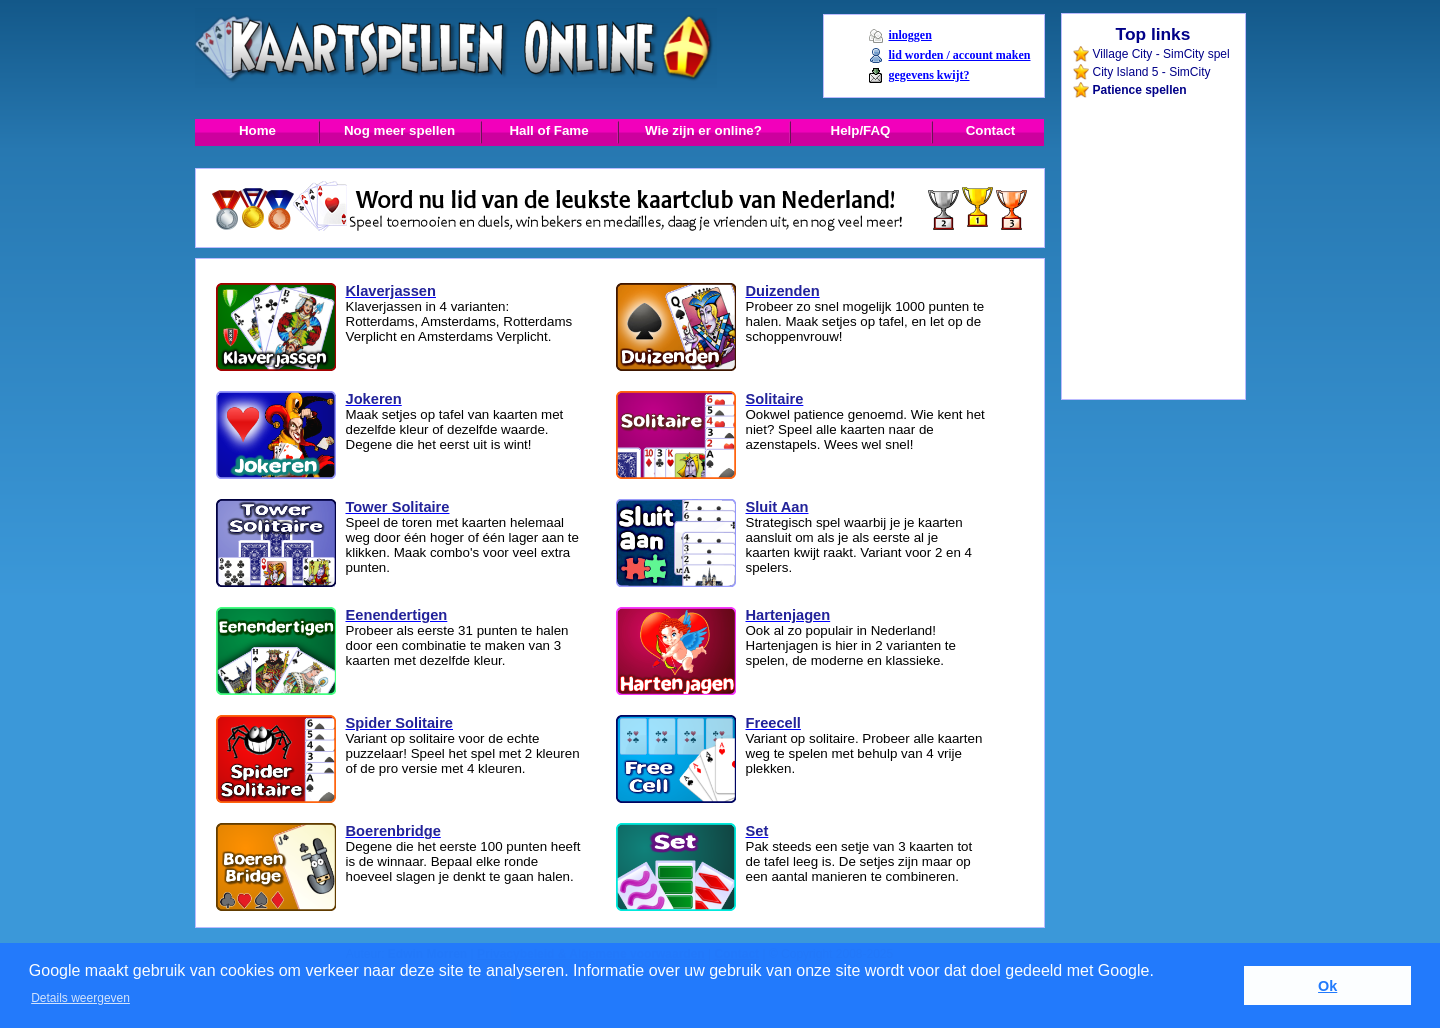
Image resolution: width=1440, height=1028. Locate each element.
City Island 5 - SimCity (1152, 72)
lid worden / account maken (959, 55)
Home (257, 130)
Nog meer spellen (399, 130)
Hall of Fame (548, 130)
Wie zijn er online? (703, 130)
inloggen (909, 35)
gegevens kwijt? (928, 75)
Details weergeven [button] (80, 998)
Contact (991, 130)
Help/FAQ (861, 130)
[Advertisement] (1152, 144)
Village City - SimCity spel (1161, 54)
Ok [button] (1327, 986)
